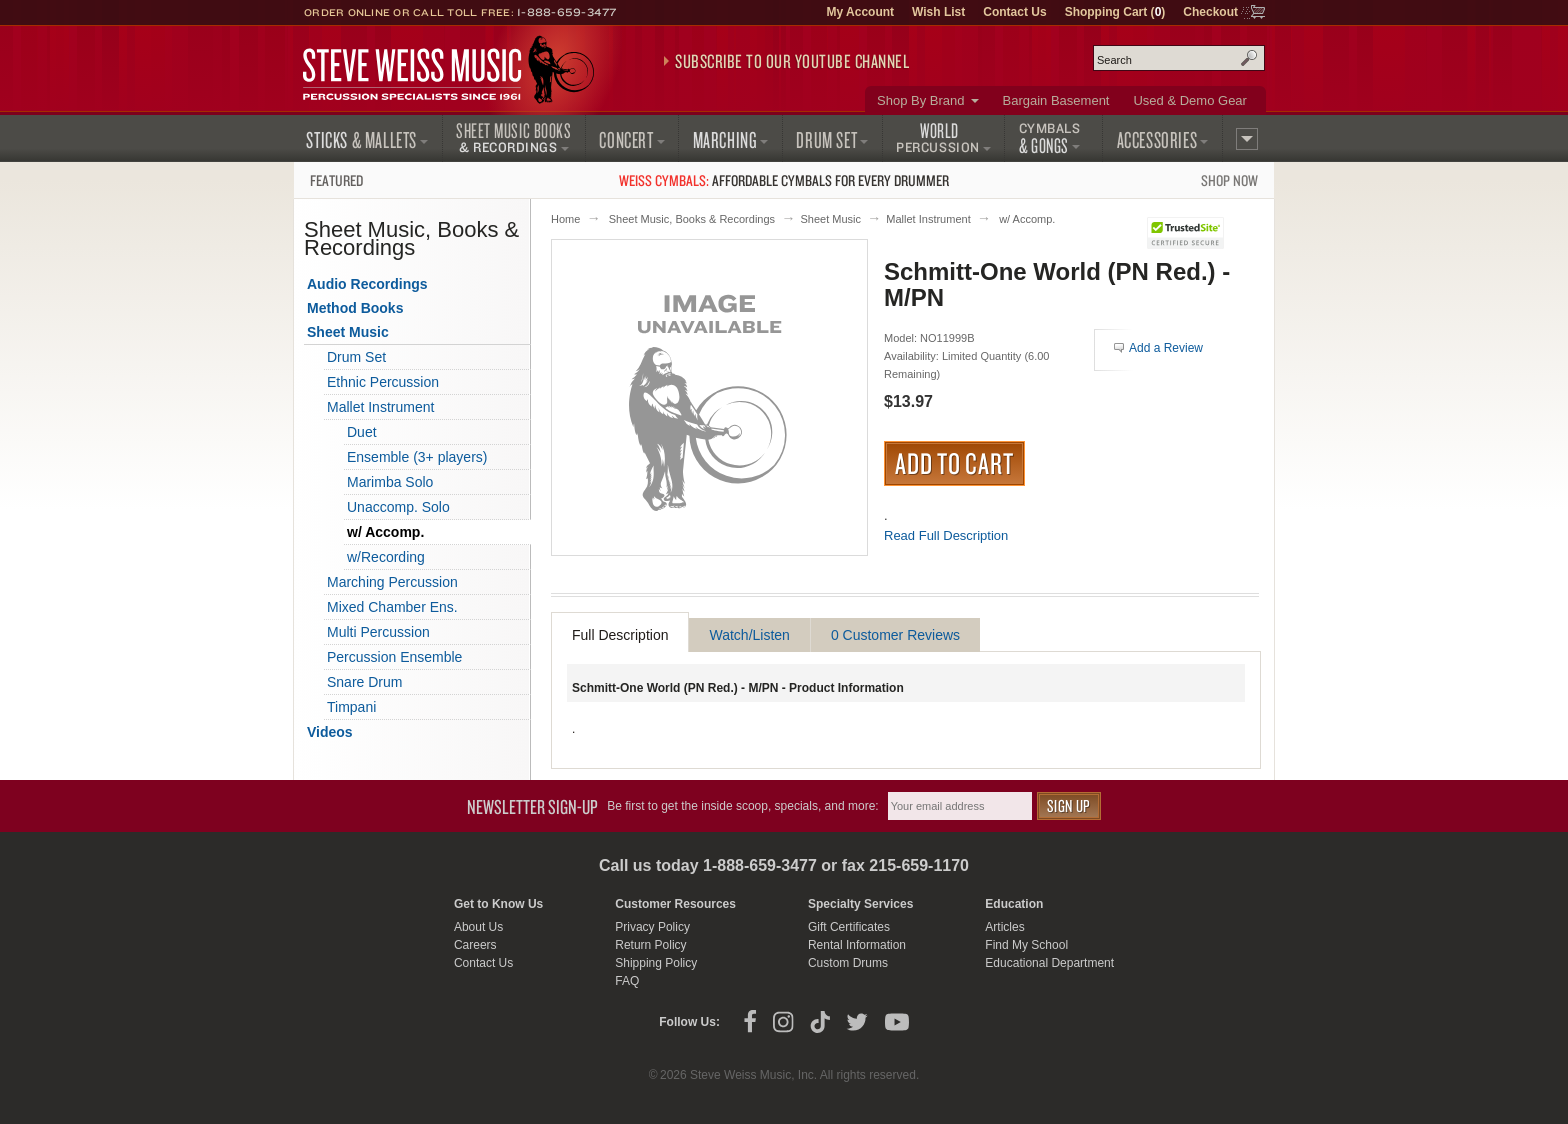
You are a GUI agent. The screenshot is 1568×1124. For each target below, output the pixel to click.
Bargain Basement (1056, 100)
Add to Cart (954, 463)
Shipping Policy (656, 963)
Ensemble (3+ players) (417, 457)
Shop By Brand (920, 100)
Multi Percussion (378, 632)
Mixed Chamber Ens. (392, 607)
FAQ (627, 981)
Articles (1004, 927)
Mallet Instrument (928, 219)
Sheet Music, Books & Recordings (692, 219)
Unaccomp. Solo (398, 507)
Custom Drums (848, 963)
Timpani (351, 707)
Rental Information (857, 945)
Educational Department (1049, 963)
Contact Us (1014, 12)
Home (565, 219)
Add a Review (1166, 348)
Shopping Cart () (1115, 12)
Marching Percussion (392, 582)
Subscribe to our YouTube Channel (792, 61)
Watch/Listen (749, 635)
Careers (475, 945)
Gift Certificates (849, 927)
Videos (330, 732)
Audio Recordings (367, 284)
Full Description (620, 635)
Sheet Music (830, 219)
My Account (860, 12)
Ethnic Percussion (383, 382)
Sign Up (1069, 805)
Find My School (1026, 945)
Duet (362, 432)
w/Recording (386, 557)
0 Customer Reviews (895, 635)
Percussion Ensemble (394, 657)
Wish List (938, 12)
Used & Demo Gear (1189, 100)
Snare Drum (364, 682)
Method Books (355, 308)
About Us (478, 927)
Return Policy (650, 945)
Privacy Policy (652, 927)
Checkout (1210, 12)
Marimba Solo (390, 482)
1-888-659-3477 (567, 12)
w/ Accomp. (1027, 219)
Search (1249, 58)
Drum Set (356, 357)
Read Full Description (946, 535)
